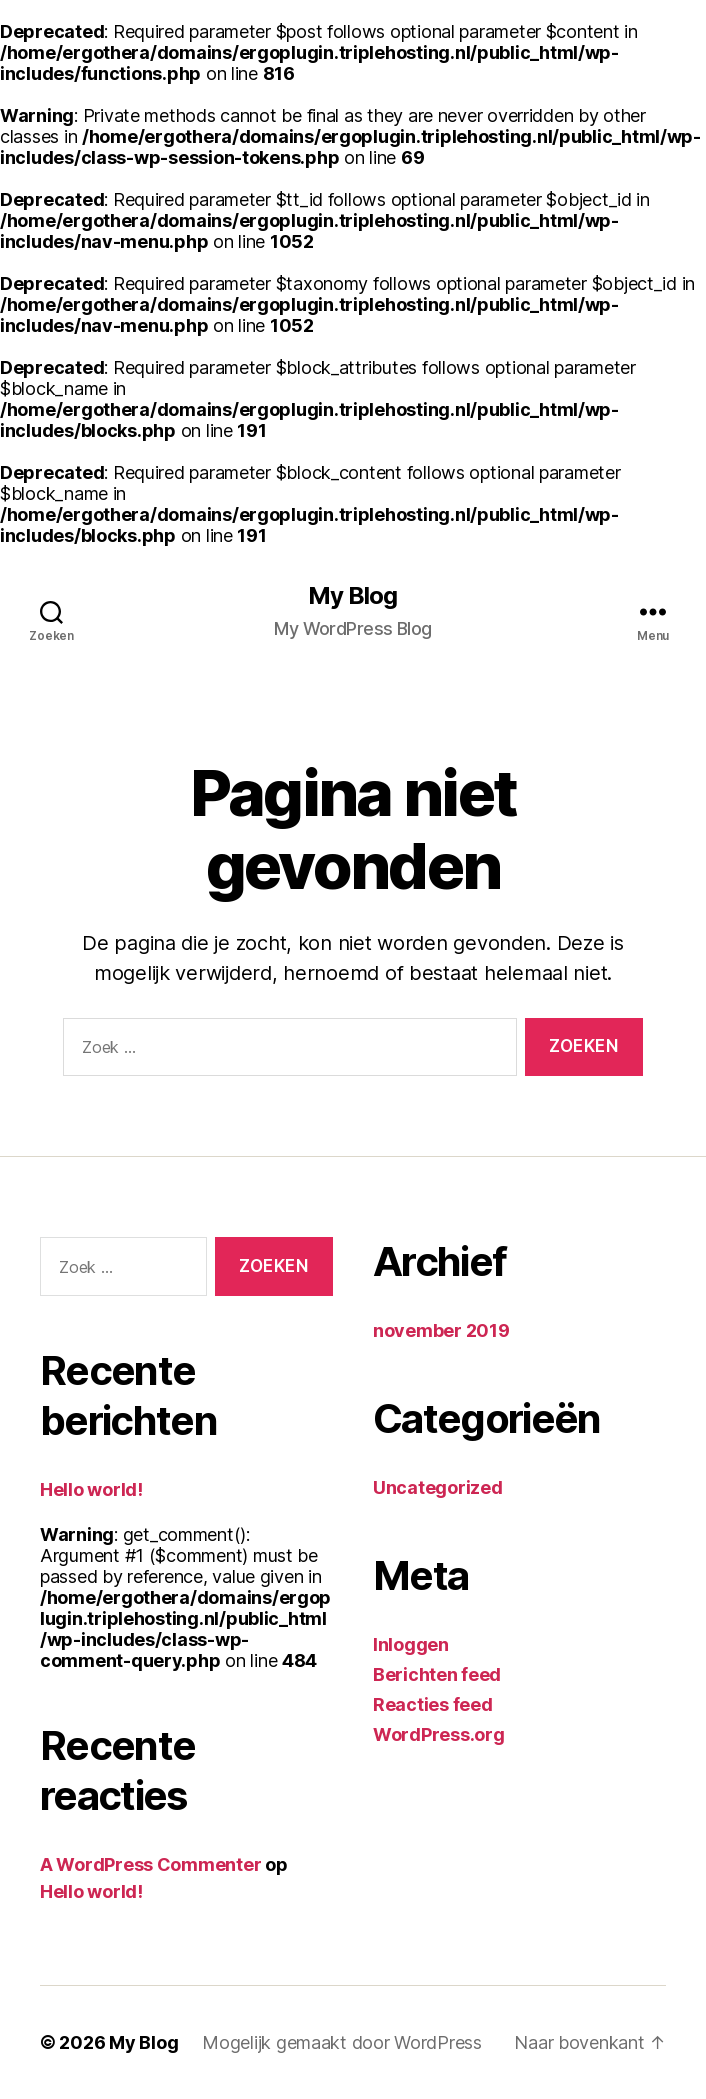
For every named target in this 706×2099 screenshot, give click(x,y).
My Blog (352, 596)
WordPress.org (439, 1734)
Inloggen (411, 1644)
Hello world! (91, 1489)
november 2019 (441, 1330)
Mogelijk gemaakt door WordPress (342, 2042)
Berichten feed (437, 1674)
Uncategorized (438, 1487)
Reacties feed (433, 1704)
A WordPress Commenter (150, 1864)
